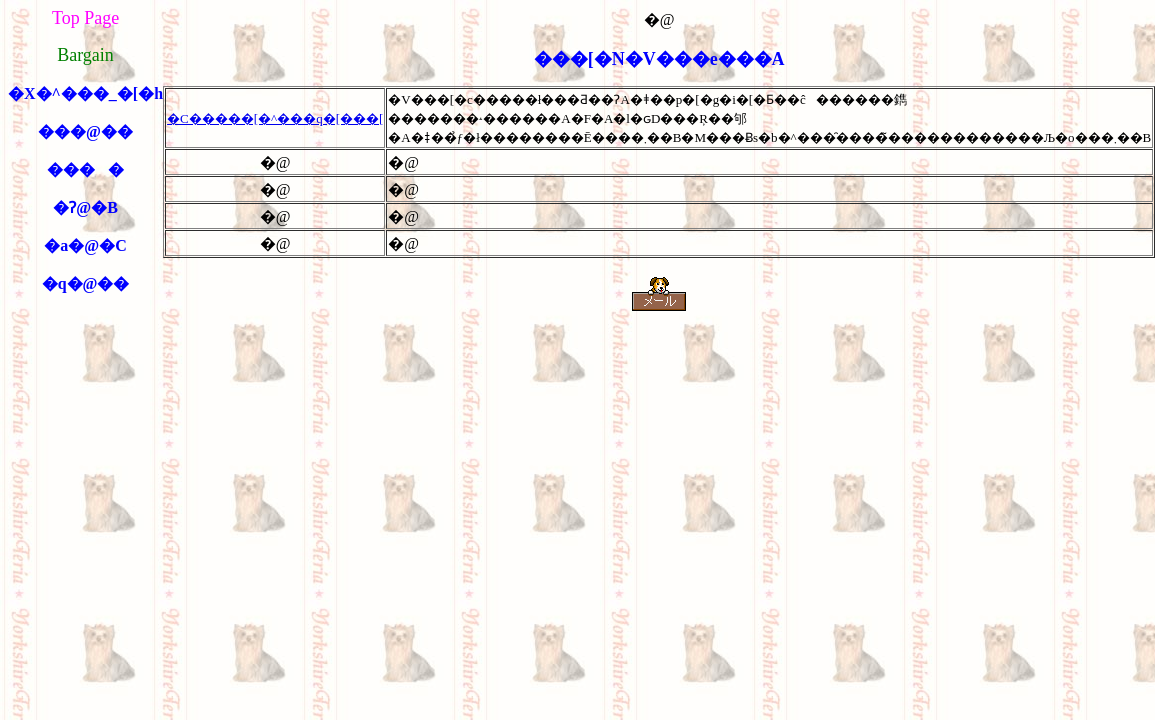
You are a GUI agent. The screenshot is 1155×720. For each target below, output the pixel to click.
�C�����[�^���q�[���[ (275, 118)
